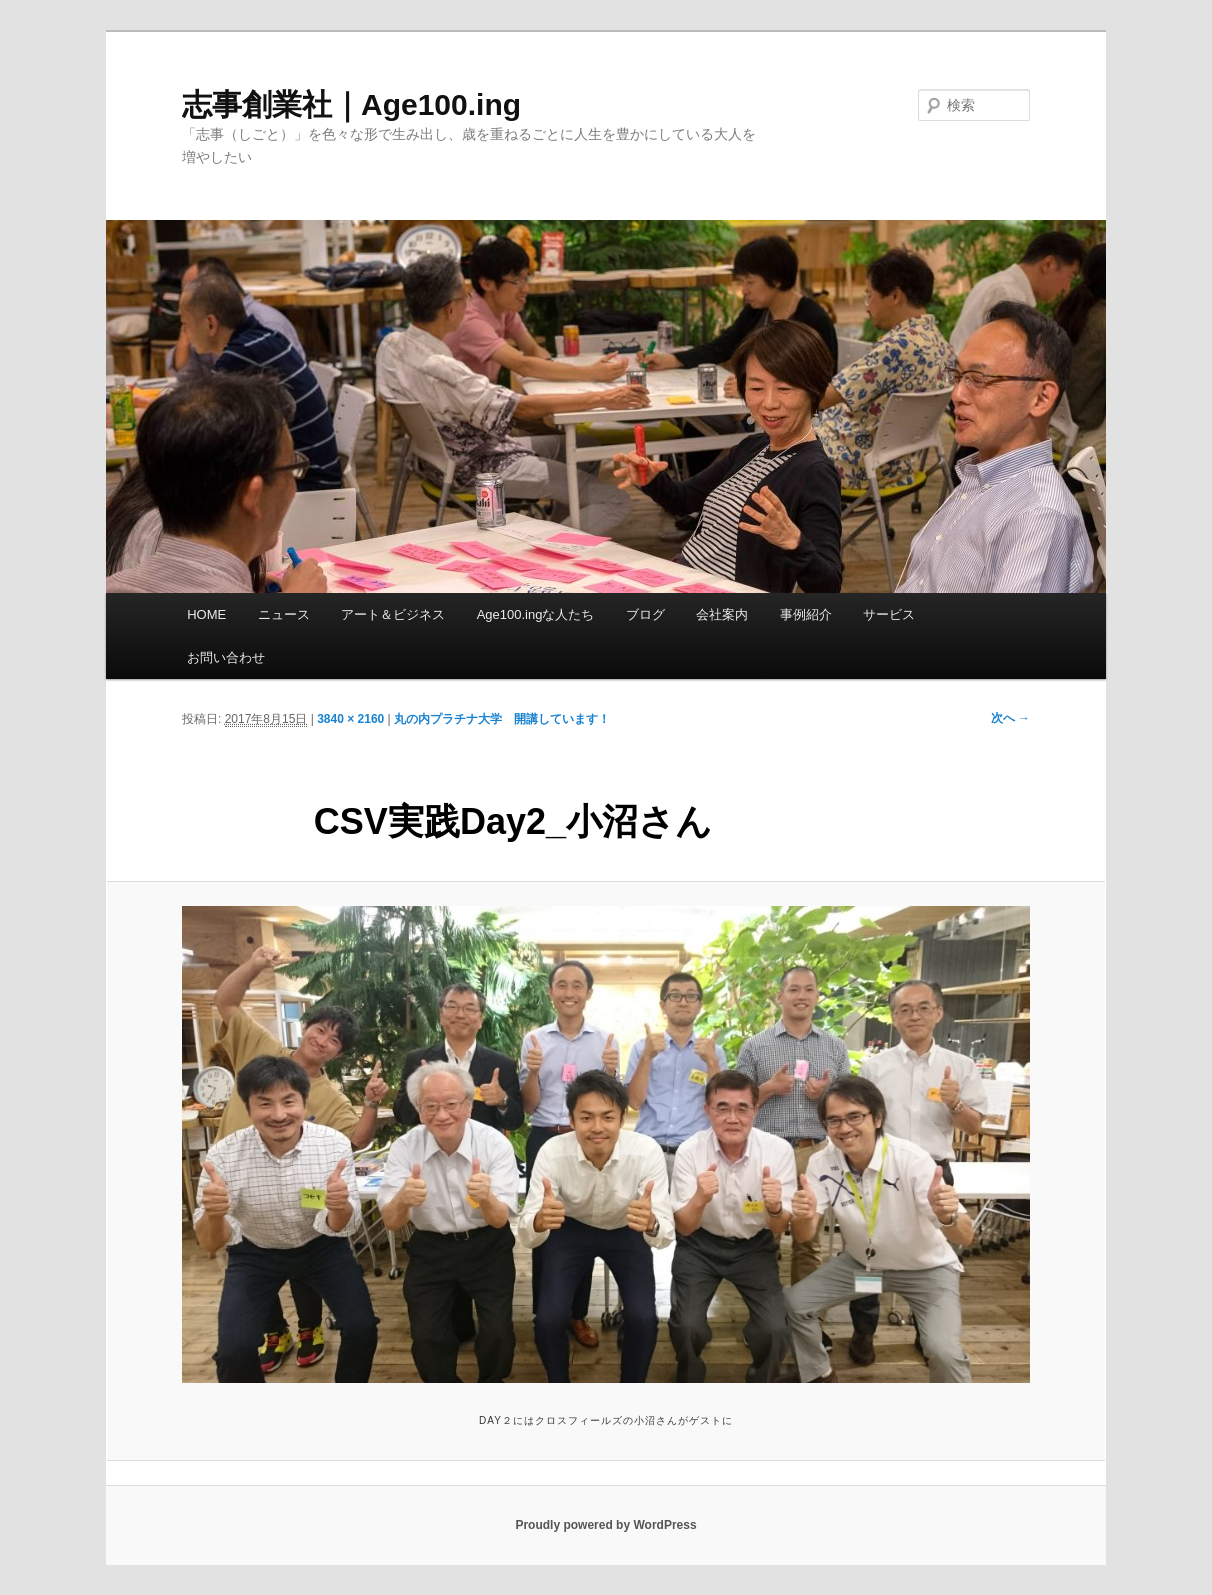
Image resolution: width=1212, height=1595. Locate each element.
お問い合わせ (226, 657)
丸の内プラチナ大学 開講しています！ (502, 719)
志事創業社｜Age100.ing (351, 104)
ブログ (645, 614)
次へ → (1010, 718)
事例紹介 (806, 614)
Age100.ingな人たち (536, 614)
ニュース (284, 614)
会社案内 (722, 614)
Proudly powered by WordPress (605, 1525)
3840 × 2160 (350, 719)
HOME (206, 614)
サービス (889, 614)
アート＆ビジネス (393, 614)
